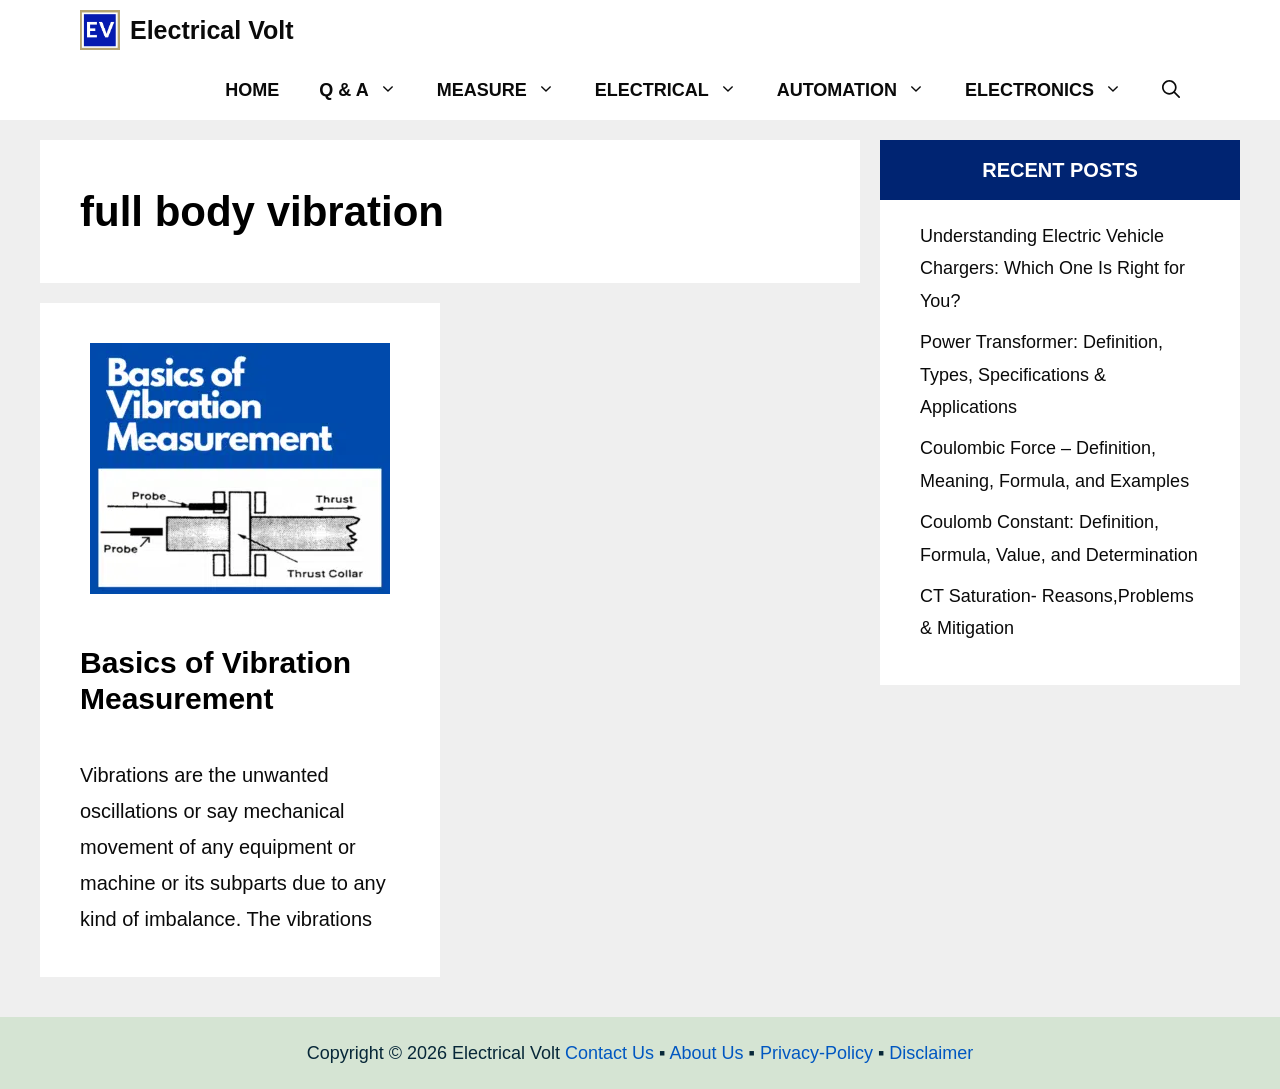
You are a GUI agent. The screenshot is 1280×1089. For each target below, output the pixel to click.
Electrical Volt (212, 30)
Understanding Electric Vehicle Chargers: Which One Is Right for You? (1052, 268)
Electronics (1053, 90)
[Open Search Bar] (1171, 90)
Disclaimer (931, 1053)
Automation (861, 90)
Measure (506, 90)
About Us (706, 1053)
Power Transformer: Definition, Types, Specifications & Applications (1041, 374)
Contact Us (609, 1053)
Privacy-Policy (816, 1053)
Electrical (676, 90)
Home (252, 90)
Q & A (367, 90)
